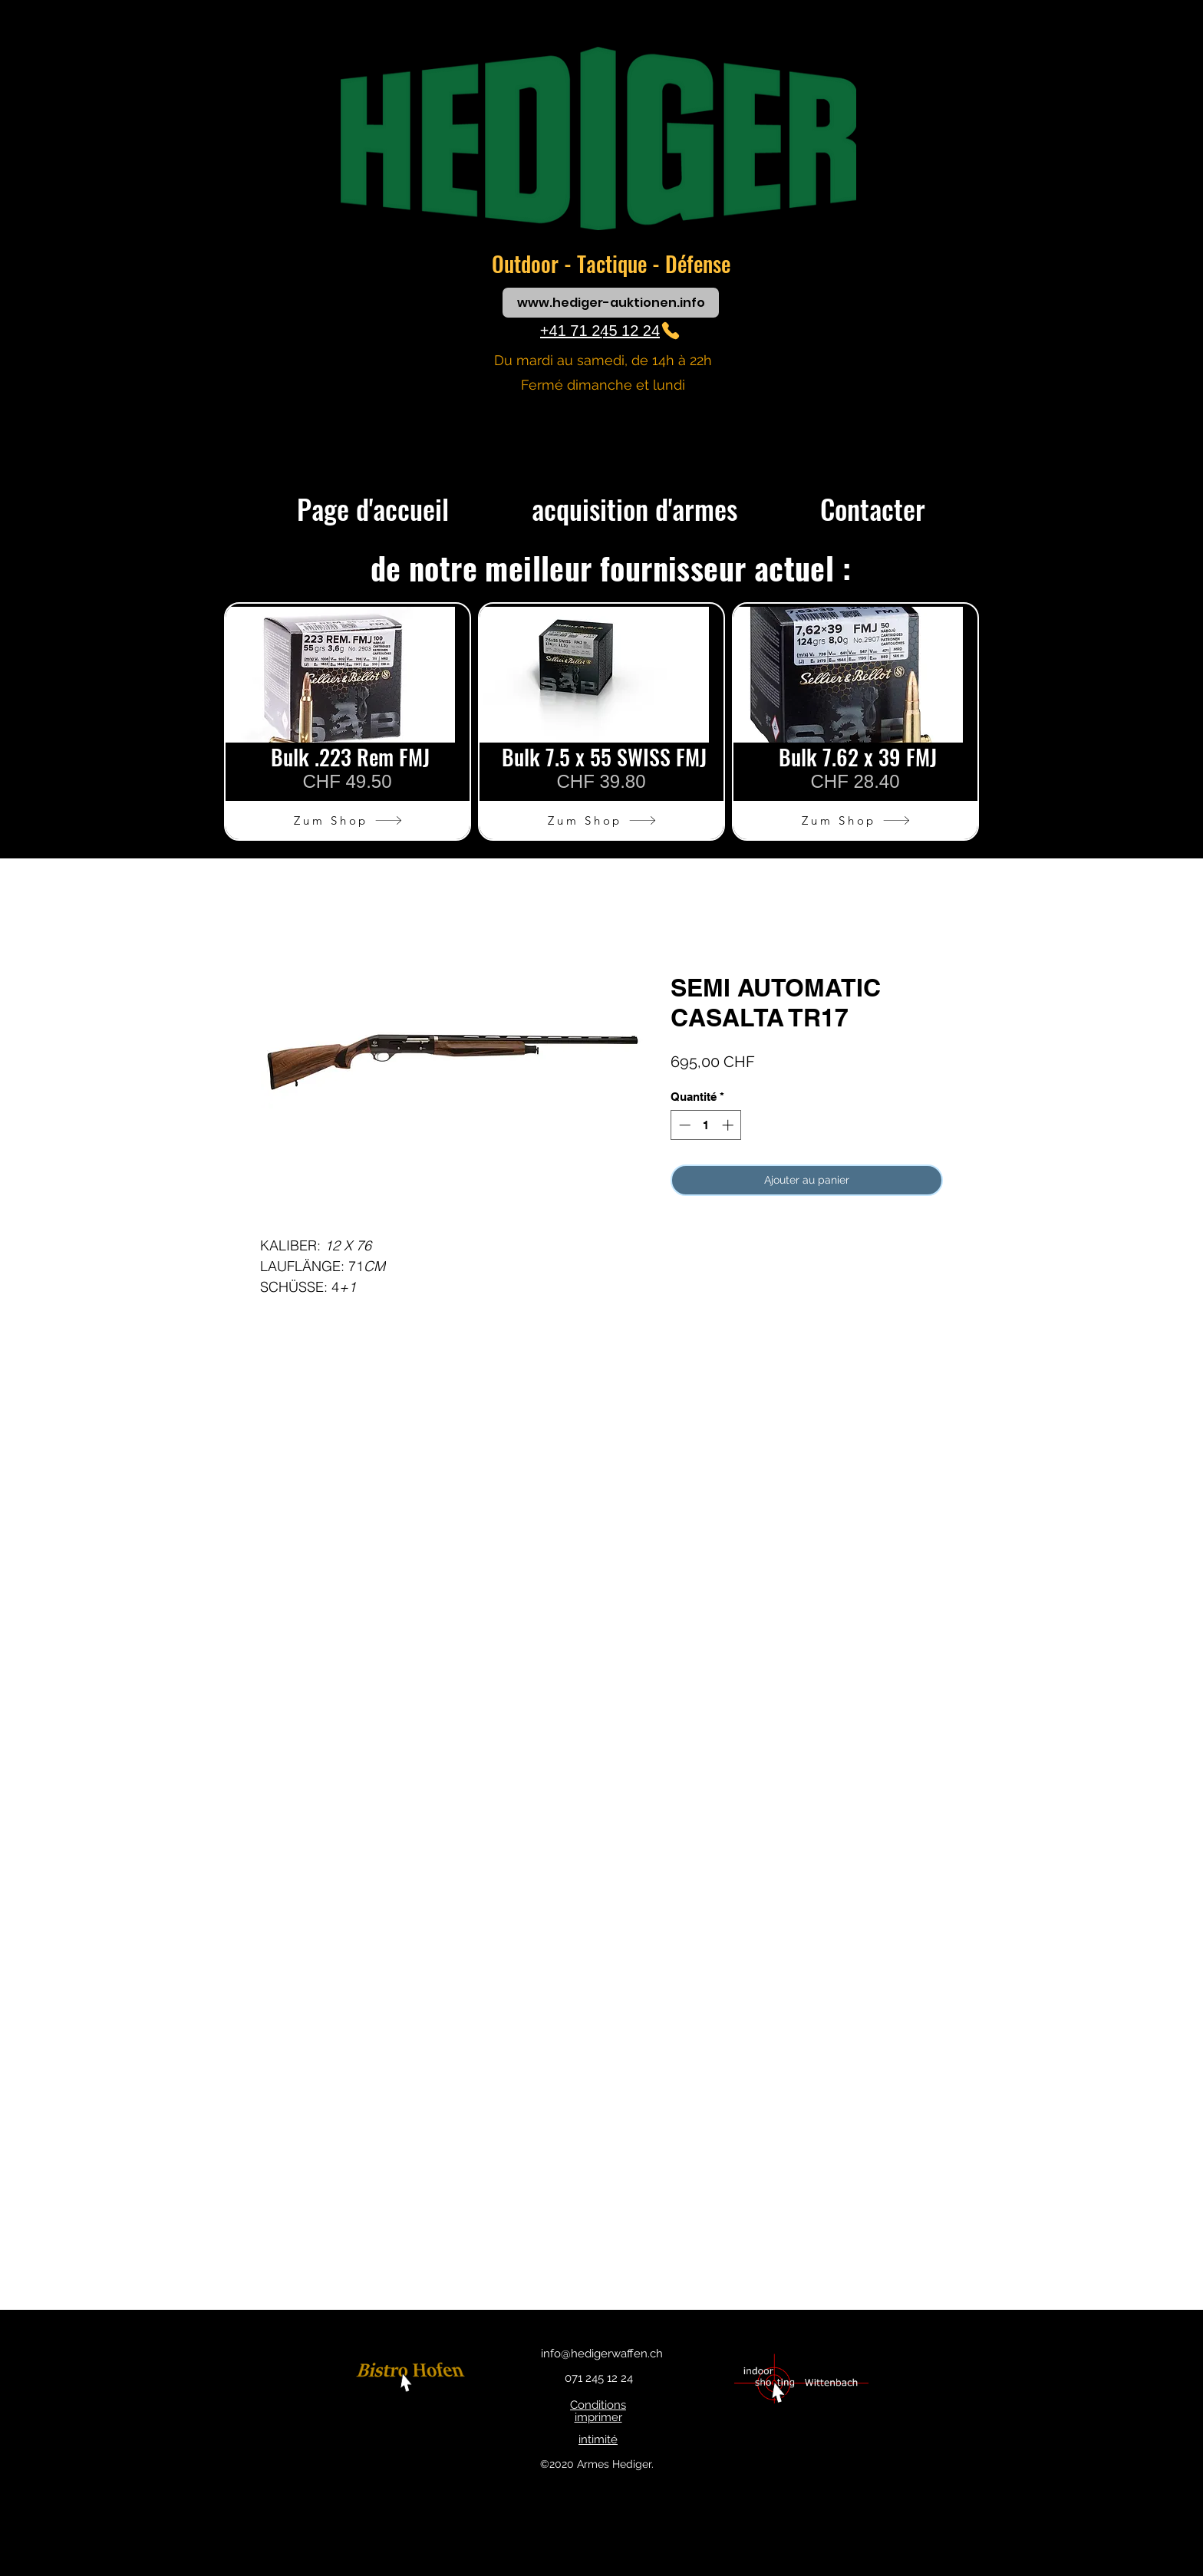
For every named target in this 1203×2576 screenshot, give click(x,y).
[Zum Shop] (348, 820)
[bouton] (413, 2378)
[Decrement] (683, 1125)
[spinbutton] (706, 1125)
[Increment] (729, 1125)
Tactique (614, 263)
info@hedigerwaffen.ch (602, 2353)
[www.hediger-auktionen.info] (611, 303)
